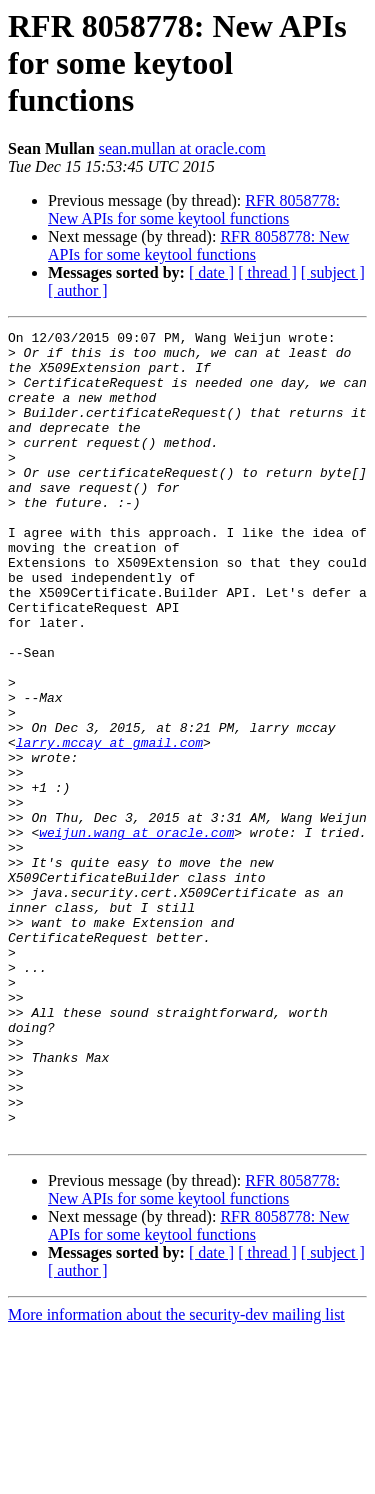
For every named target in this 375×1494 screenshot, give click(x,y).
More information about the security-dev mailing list (176, 1476)
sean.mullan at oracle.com (182, 148)
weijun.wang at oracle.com (136, 934)
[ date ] (211, 272)
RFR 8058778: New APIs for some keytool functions (194, 209)
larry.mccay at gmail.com (109, 826)
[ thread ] (267, 272)
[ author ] (78, 290)
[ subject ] (333, 272)
